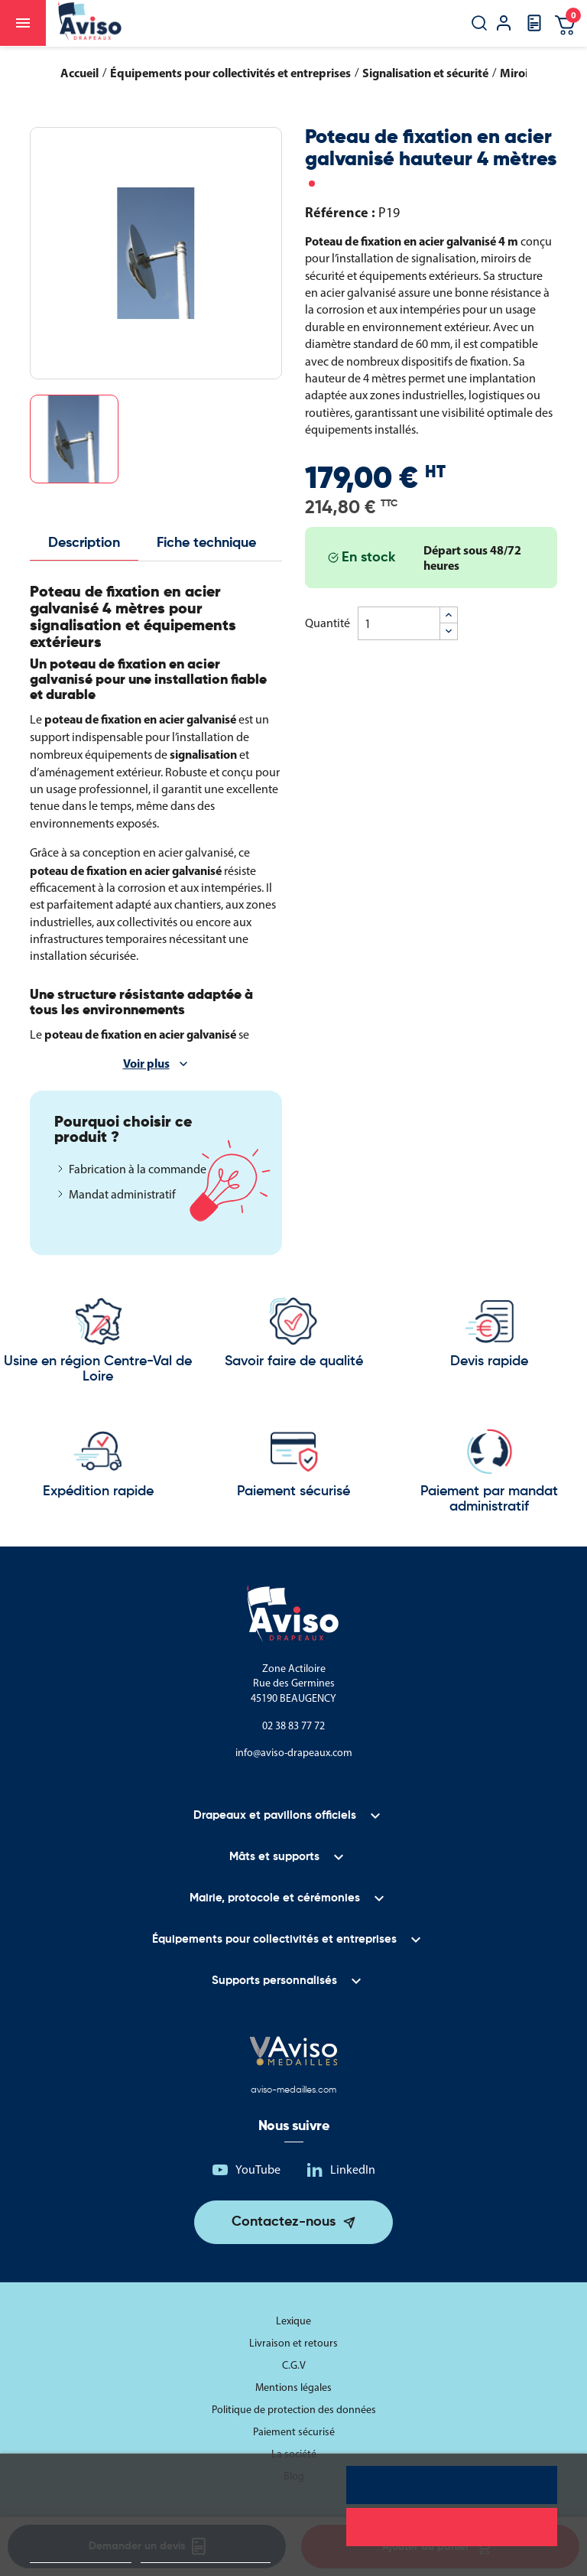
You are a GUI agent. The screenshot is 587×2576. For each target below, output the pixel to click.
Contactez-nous (284, 2222)
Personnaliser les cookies (206, 2555)
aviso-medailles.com (293, 2090)
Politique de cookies (80, 2555)
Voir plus (146, 1063)
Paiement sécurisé (294, 2431)
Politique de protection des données (294, 2409)
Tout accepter (451, 2485)
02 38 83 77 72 (293, 1725)
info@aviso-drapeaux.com (293, 1752)
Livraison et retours (293, 2343)
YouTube (258, 2169)
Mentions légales (293, 2387)
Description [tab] (84, 543)
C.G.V (294, 2365)
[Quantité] (399, 623)
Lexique (293, 2320)
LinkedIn (352, 2169)
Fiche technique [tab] (206, 543)
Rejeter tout (451, 2527)
